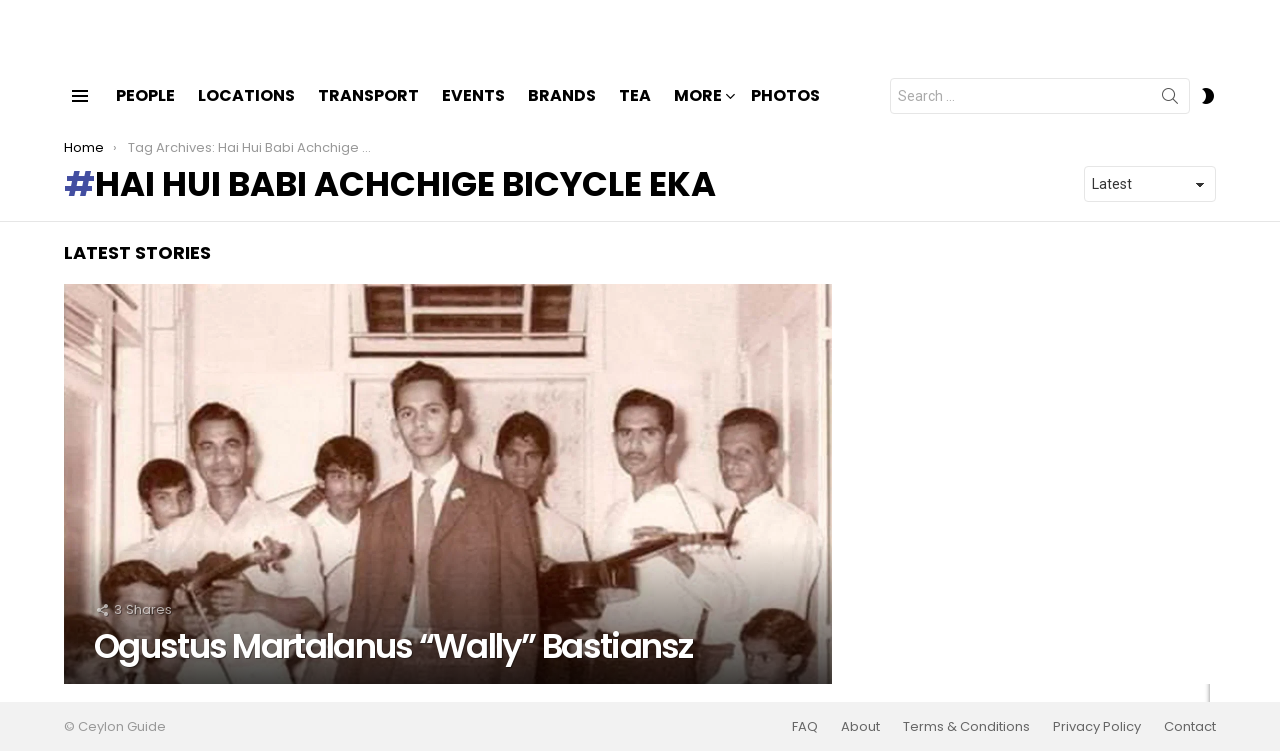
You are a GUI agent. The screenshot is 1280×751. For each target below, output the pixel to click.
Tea (635, 112)
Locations (246, 112)
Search (1170, 117)
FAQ (805, 727)
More (698, 114)
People (145, 112)
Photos (785, 112)
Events (473, 112)
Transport (368, 112)
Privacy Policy (1097, 727)
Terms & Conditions (966, 727)
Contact (1190, 727)
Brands (562, 112)
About (860, 727)
